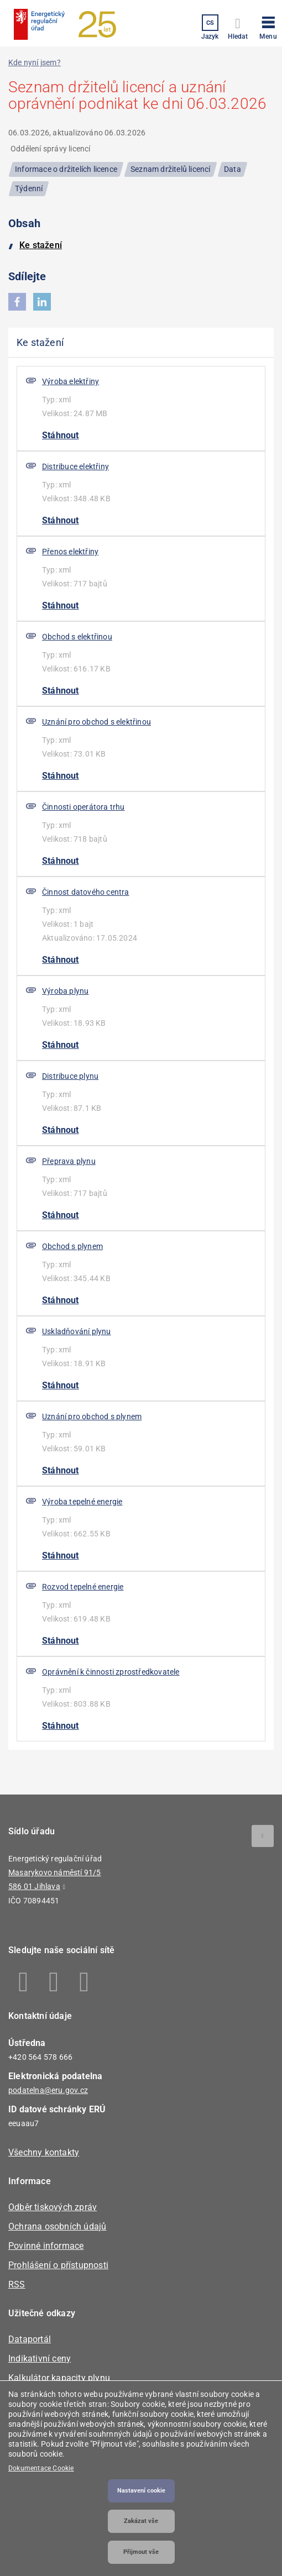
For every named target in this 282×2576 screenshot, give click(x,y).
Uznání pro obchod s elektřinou (96, 721)
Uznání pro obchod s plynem (92, 1416)
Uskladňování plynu (76, 1331)
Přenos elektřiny (70, 551)
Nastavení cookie (141, 2490)
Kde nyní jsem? (34, 62)
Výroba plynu (65, 991)
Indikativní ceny (39, 2358)
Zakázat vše (141, 2521)
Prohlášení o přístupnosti (58, 2265)
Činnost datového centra (85, 892)
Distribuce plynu (70, 1076)
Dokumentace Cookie (41, 2468)
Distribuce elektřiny (75, 466)
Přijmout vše (141, 2552)
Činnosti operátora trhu (83, 806)
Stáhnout (60, 435)
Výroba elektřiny (70, 381)
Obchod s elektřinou (77, 636)
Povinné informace (45, 2246)
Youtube (84, 1982)
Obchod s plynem (72, 1246)
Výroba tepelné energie (82, 1501)
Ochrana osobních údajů (57, 2226)
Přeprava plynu (69, 1161)
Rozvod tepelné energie (82, 1586)
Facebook (23, 1982)
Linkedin (54, 1982)
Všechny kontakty (43, 2152)
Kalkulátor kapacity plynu (59, 2378)
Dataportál (29, 2339)
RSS (16, 2284)
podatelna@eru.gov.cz (48, 2090)
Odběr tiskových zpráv (52, 2207)
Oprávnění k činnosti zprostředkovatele (111, 1671)
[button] (268, 26)
